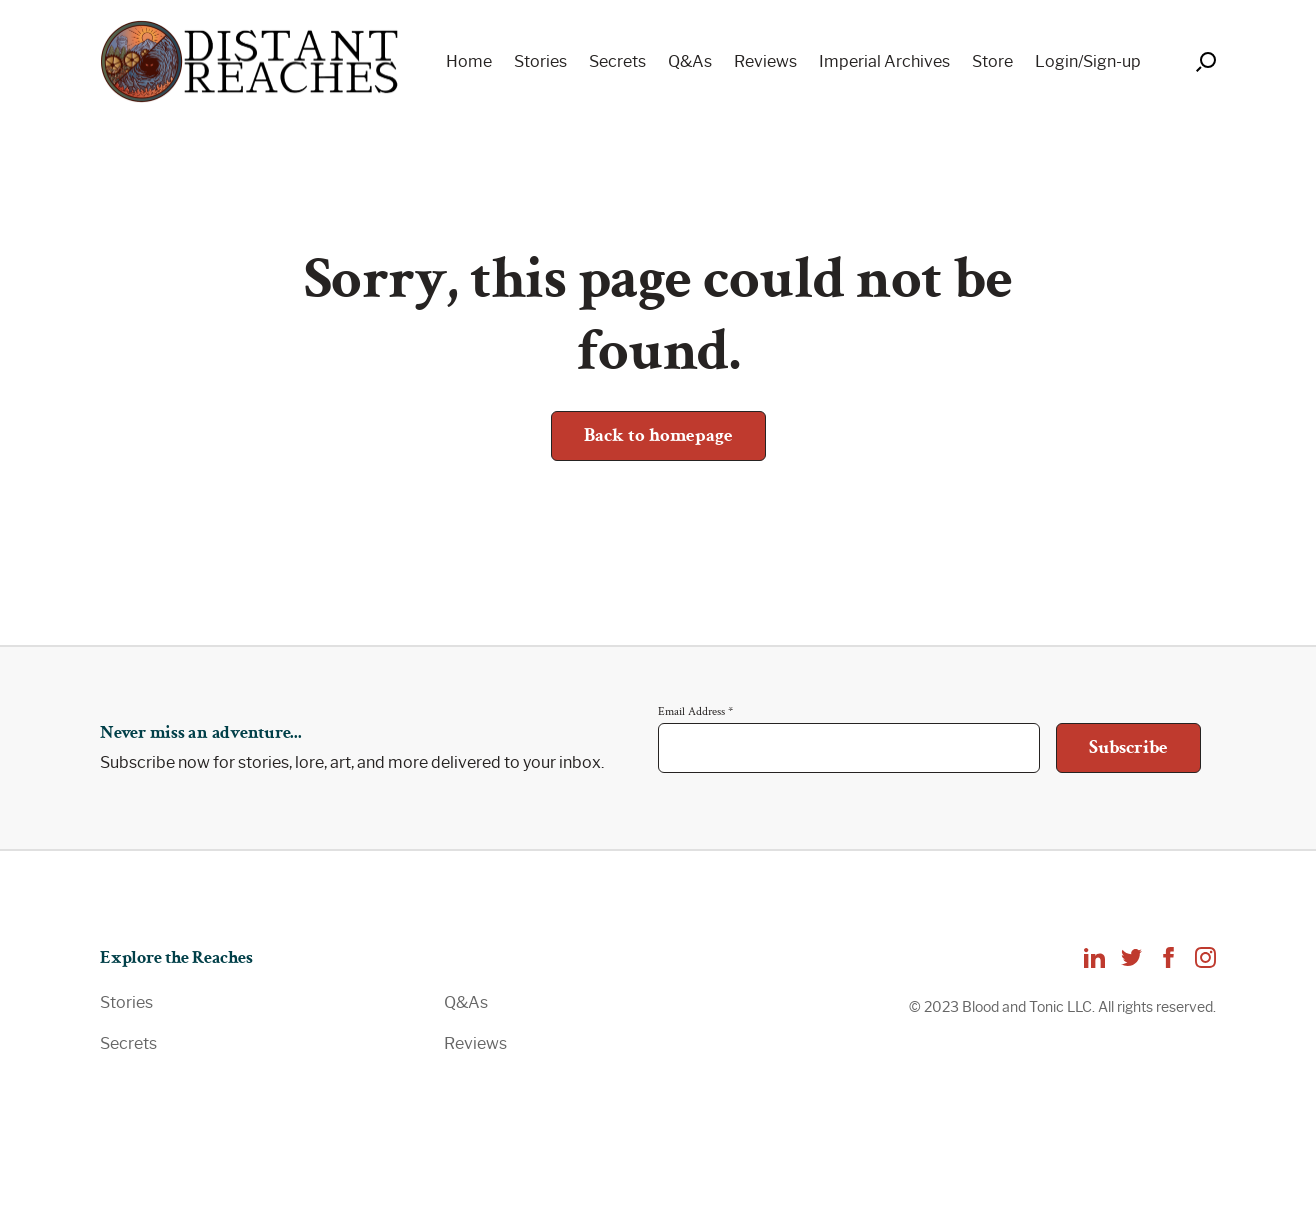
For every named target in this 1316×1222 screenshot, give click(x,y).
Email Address (695, 711)
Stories (540, 61)
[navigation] (785, 61)
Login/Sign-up (1088, 61)
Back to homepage (658, 435)
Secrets (617, 61)
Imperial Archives (884, 61)
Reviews (765, 61)
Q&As (690, 61)
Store (992, 61)
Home (469, 61)
